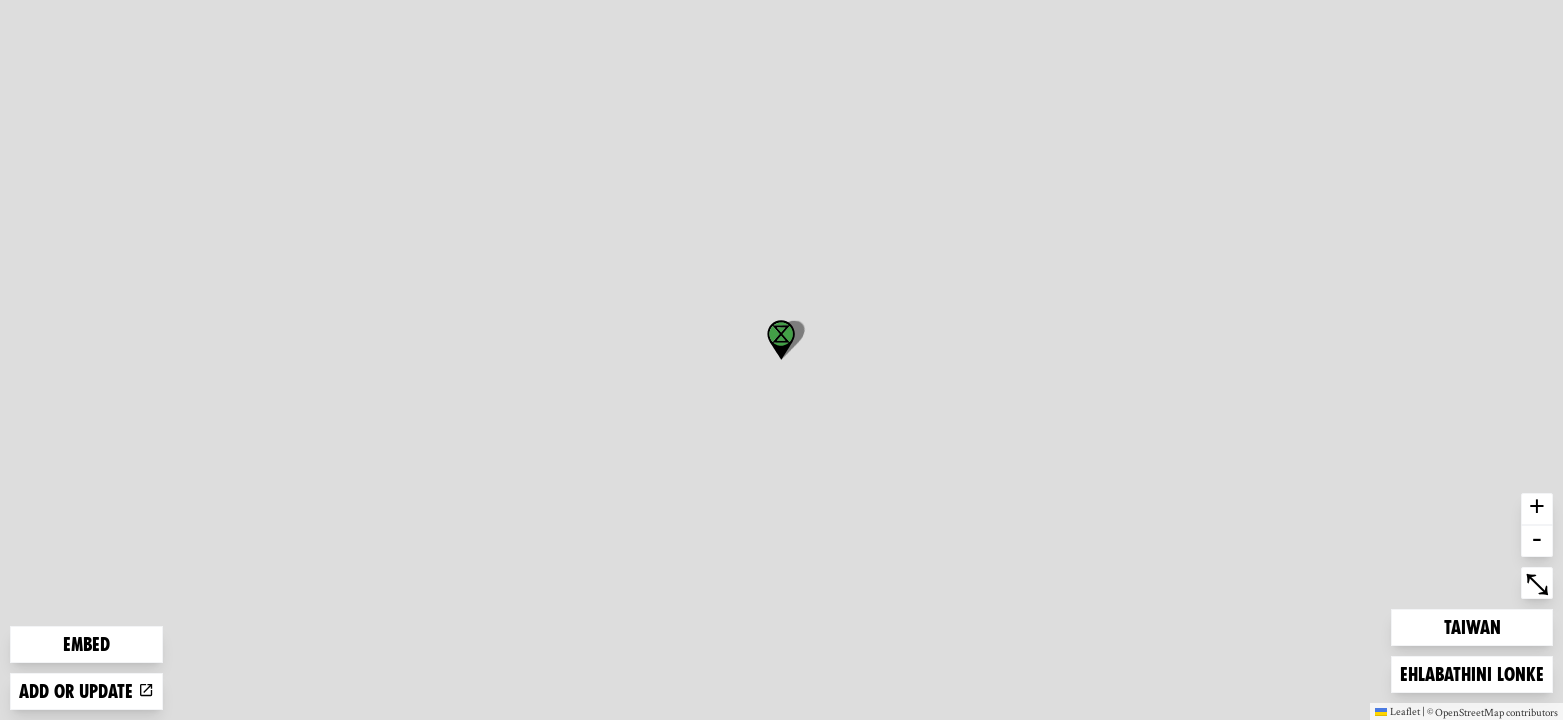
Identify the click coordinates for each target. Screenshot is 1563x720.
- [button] (1537, 541)
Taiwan (1476, 625)
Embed (86, 644)
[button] (781, 340)
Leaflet (1397, 711)
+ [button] (1537, 509)
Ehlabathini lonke (1471, 672)
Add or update (86, 691)
